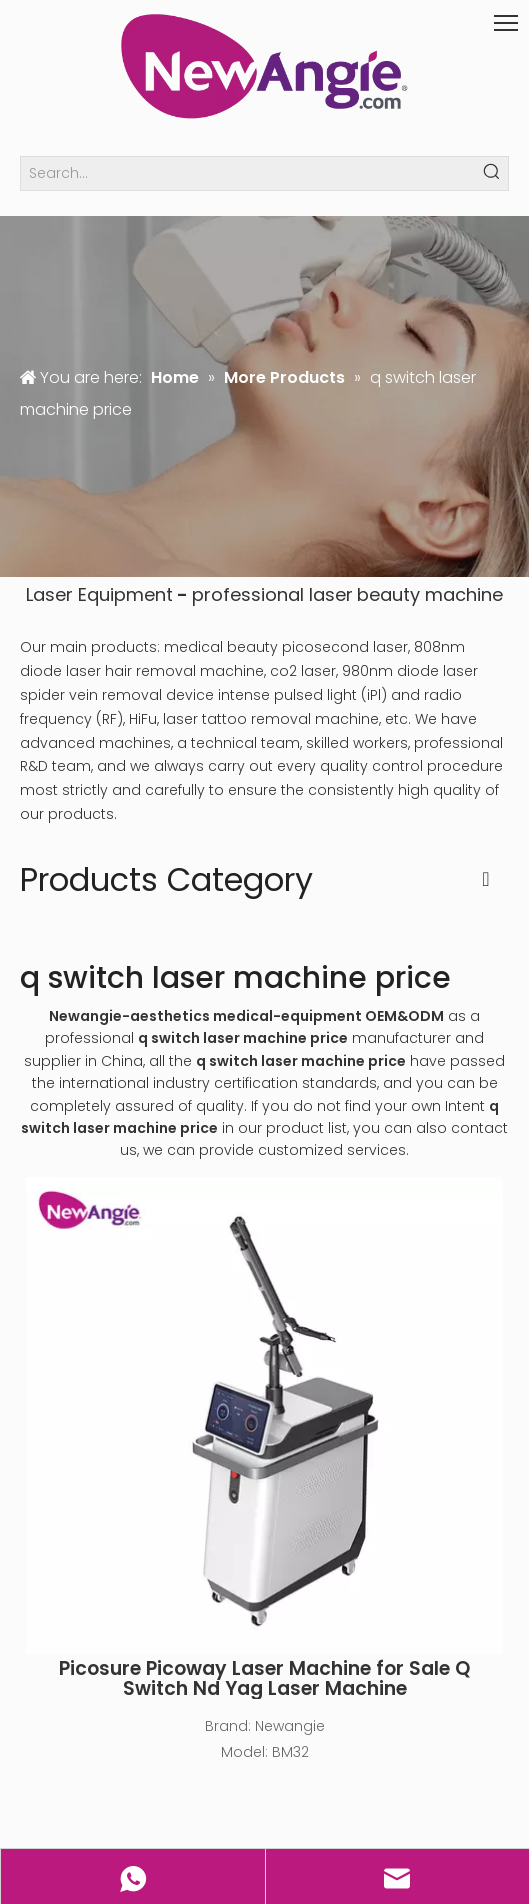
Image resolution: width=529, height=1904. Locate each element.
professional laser (272, 594)
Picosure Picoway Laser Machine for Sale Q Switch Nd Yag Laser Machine (264, 1679)
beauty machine (430, 594)
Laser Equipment (99, 594)
